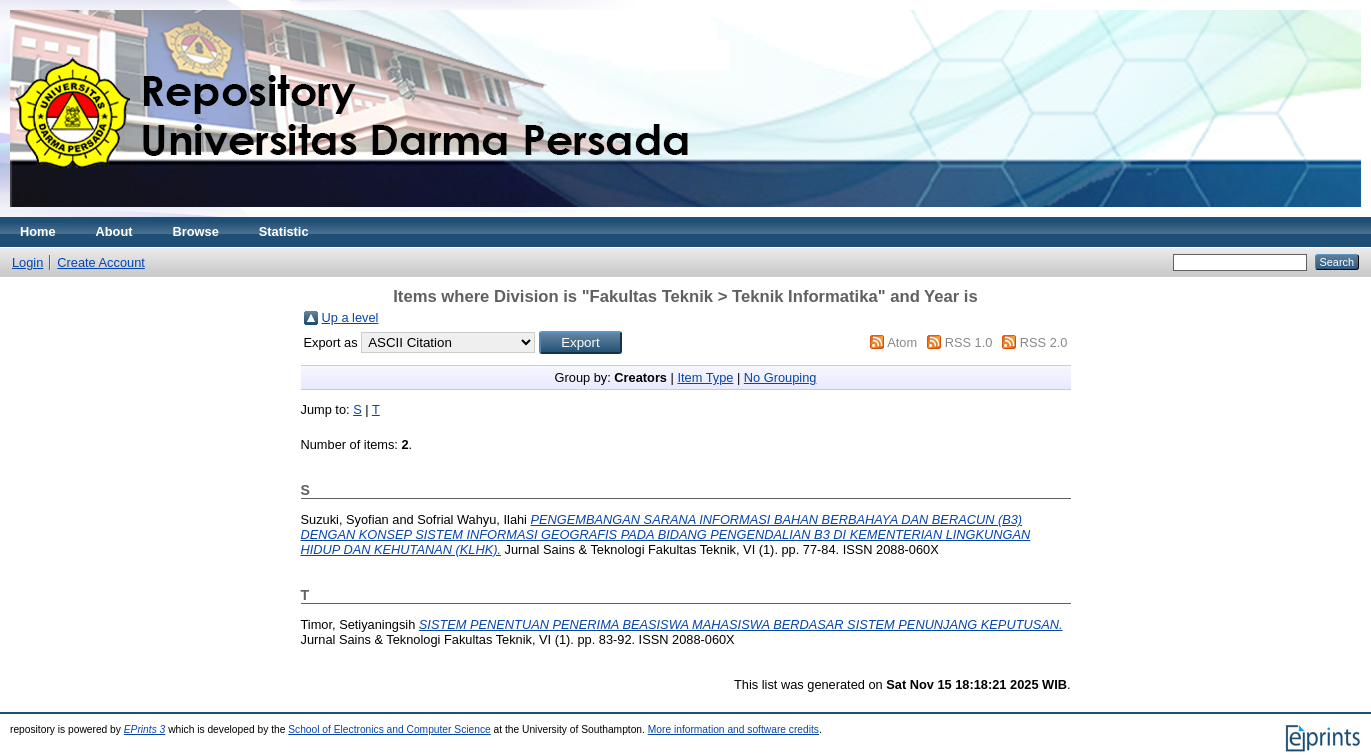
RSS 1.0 (969, 342)
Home (38, 231)
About (114, 231)
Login (27, 262)
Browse (196, 231)
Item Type (705, 377)
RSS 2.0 (1044, 342)
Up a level (350, 317)
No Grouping (780, 377)
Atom (902, 342)
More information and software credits (733, 729)
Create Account (101, 262)
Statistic (284, 231)
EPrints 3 (145, 729)
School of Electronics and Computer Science (389, 729)
